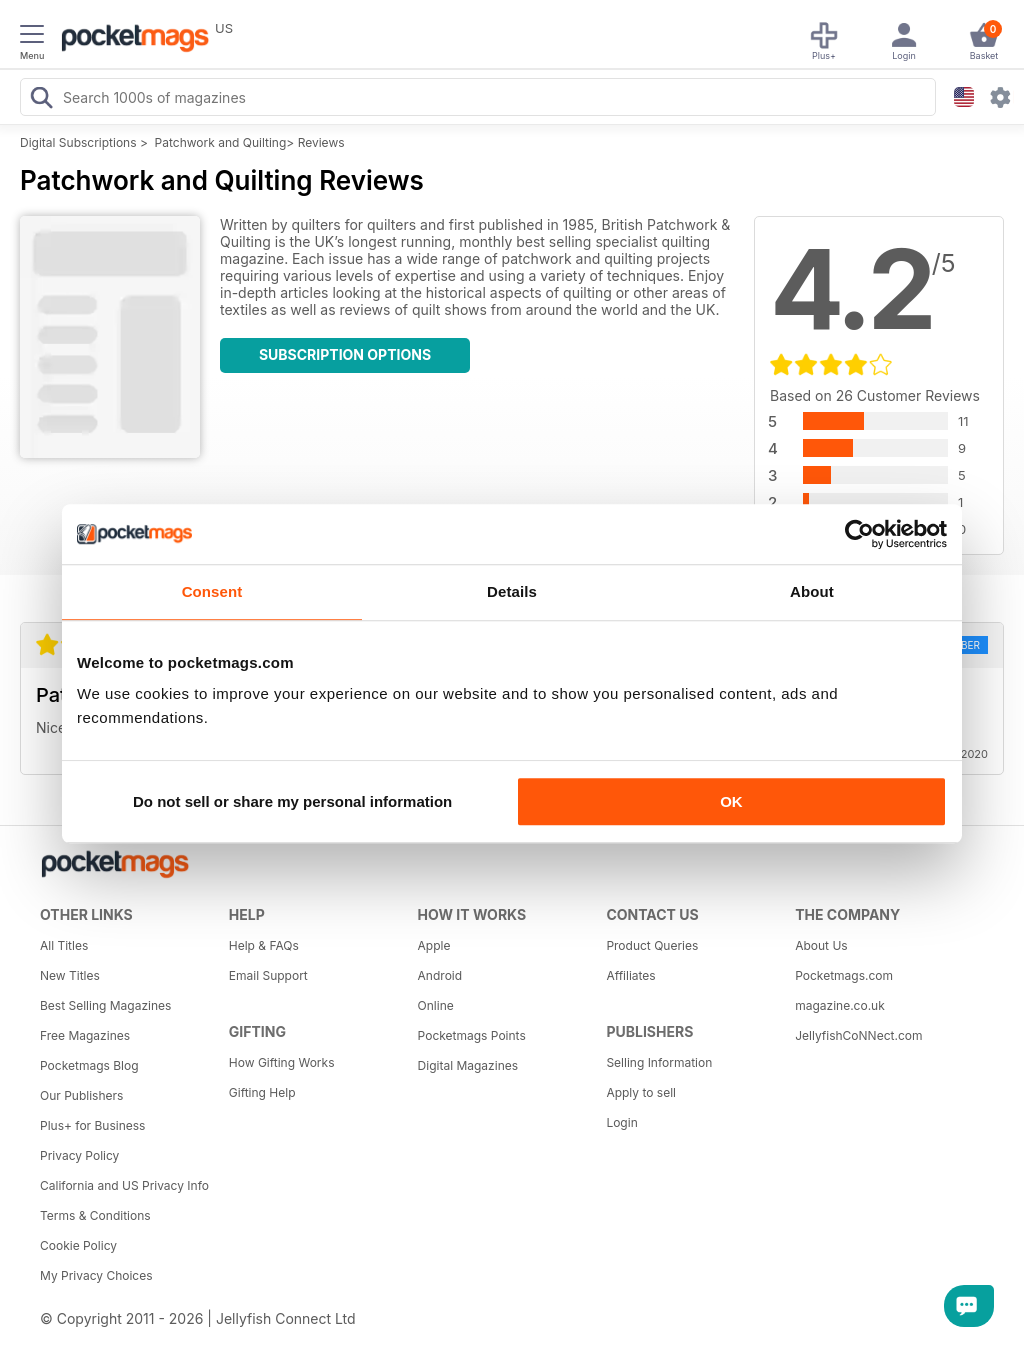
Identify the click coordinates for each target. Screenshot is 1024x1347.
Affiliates (630, 975)
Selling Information (659, 1062)
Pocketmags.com (844, 975)
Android (440, 975)
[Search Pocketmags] (41, 100)
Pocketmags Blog (89, 1065)
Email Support (268, 975)
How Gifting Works (282, 1062)
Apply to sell (641, 1092)
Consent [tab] (212, 591)
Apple (434, 945)
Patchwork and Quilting (221, 142)
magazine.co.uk (840, 1005)
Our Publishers (81, 1095)
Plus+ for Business (92, 1125)
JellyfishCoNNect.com (858, 1035)
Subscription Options (345, 354)
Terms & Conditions (95, 1215)
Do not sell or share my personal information (292, 801)
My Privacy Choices (96, 1275)
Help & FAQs (264, 945)
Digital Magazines (468, 1065)
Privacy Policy (79, 1155)
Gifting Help (262, 1092)
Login (621, 1122)
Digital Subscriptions (78, 142)
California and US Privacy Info (124, 1185)
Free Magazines (85, 1035)
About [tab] (812, 591)
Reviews (321, 142)
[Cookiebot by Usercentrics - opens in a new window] (859, 534)
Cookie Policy (78, 1245)
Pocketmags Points (472, 1035)
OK (731, 801)
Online (436, 1005)
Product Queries (652, 945)
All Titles (64, 945)
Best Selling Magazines (105, 1005)
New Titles (70, 975)
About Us (821, 945)
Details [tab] (512, 591)
